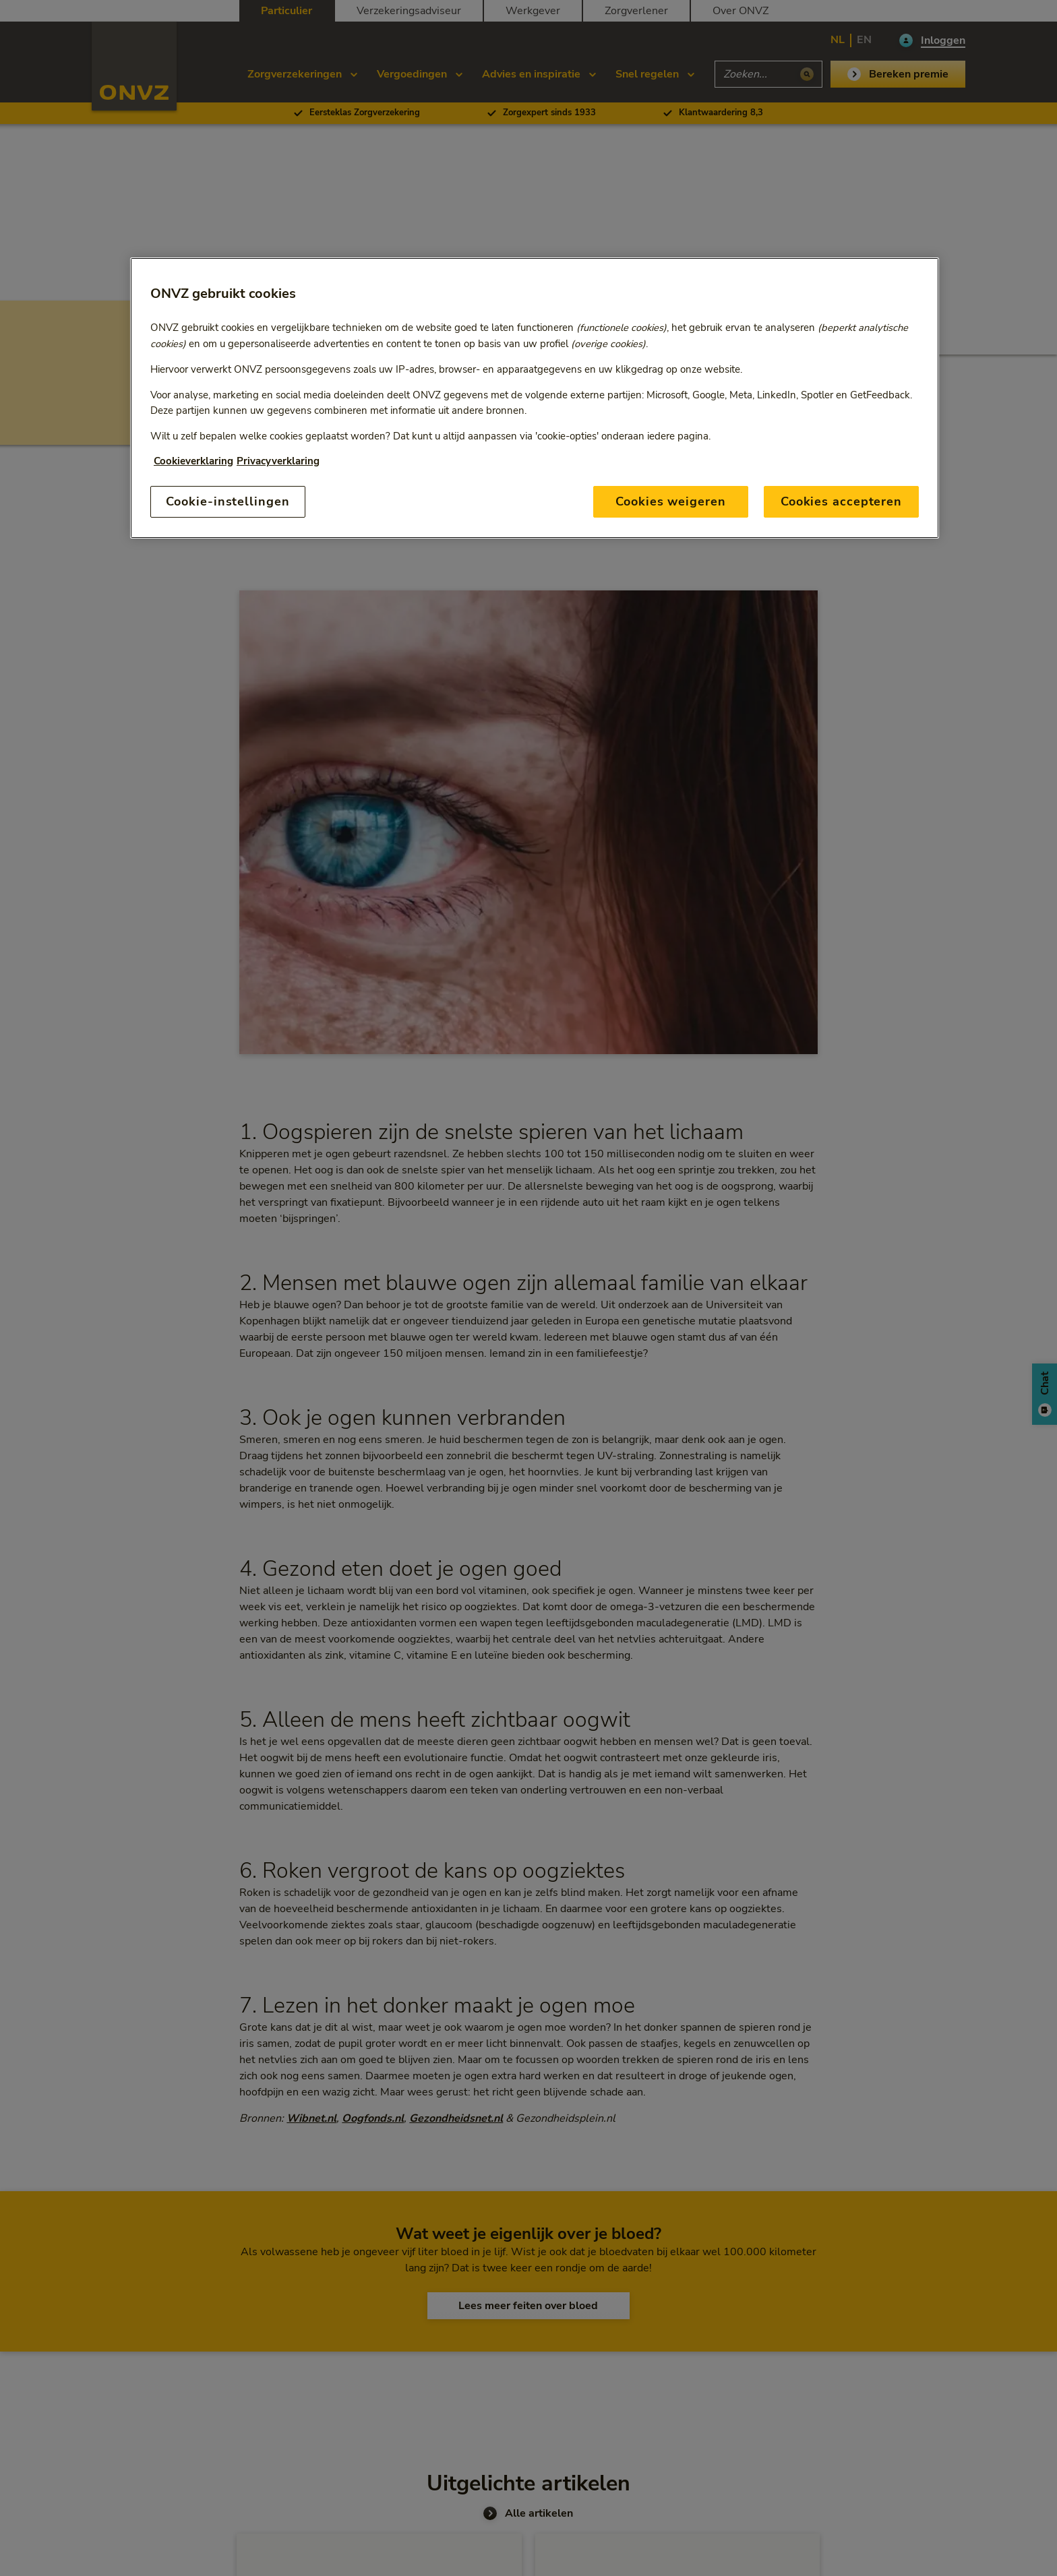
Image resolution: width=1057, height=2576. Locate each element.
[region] (534, 398)
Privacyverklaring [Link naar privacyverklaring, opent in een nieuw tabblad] (278, 461)
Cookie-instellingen (227, 501)
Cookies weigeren (670, 501)
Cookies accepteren (841, 501)
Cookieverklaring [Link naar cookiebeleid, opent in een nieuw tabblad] (193, 461)
